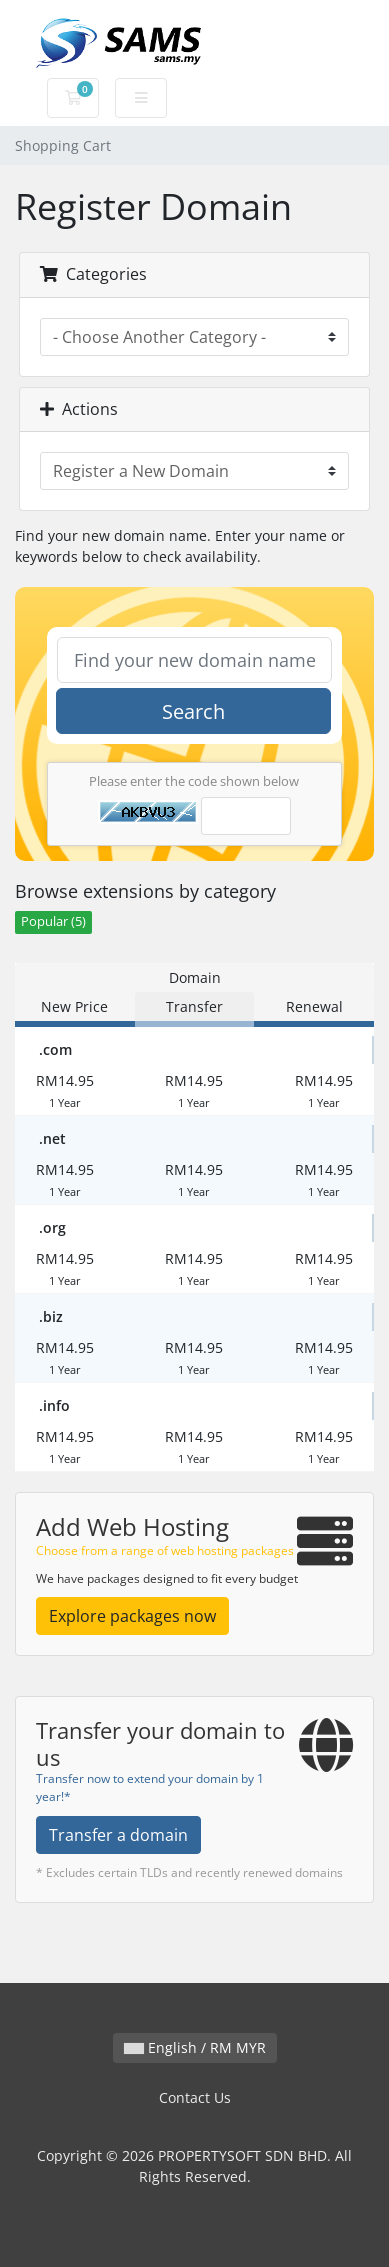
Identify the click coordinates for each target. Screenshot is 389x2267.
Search (193, 711)
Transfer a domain (118, 1835)
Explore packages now (132, 1616)
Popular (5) (53, 921)
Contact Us (195, 2097)
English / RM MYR (195, 2047)
